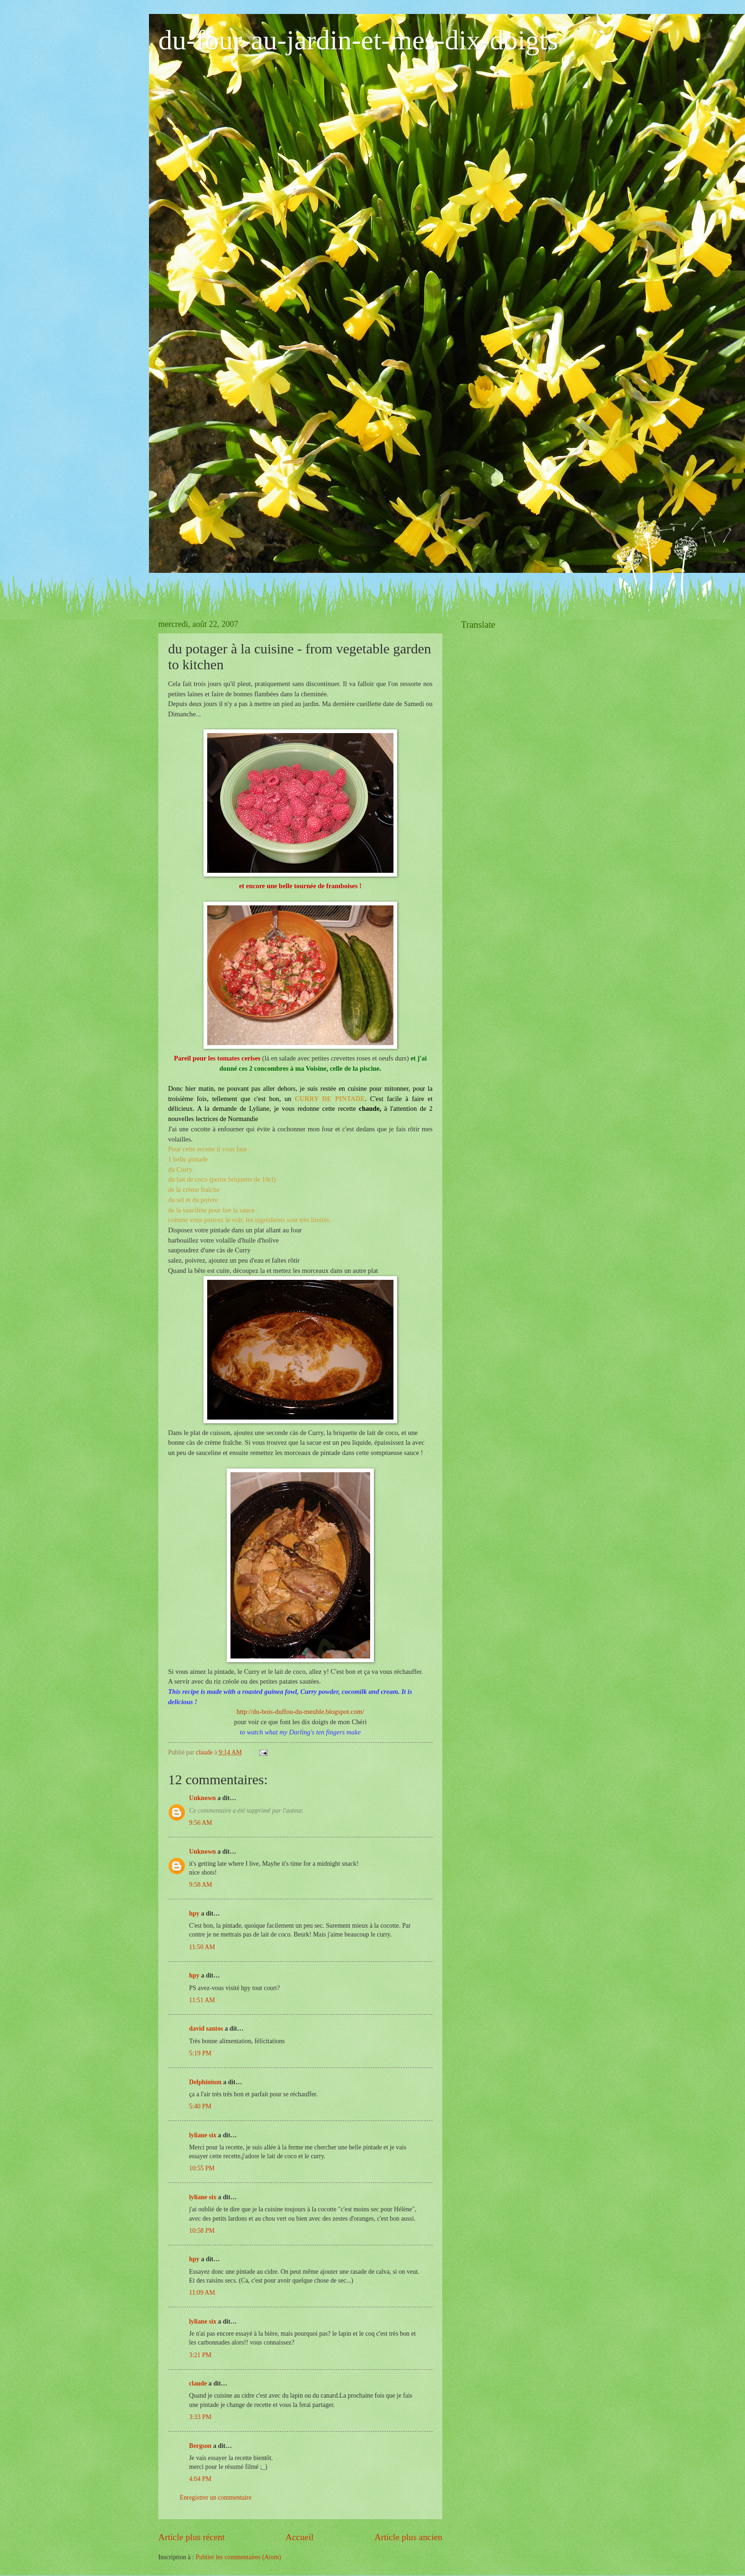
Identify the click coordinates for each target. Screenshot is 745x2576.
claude (198, 2383)
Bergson (200, 2445)
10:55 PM (202, 2168)
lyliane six (203, 2135)
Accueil (299, 2537)
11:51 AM (202, 2000)
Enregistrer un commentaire (215, 2497)
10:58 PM (202, 2230)
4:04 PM (200, 2478)
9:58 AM (200, 1884)
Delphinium (205, 2082)
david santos (206, 2028)
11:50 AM (202, 1947)
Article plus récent (191, 2537)
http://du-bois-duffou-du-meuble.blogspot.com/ (300, 1711)
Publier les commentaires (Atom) (238, 2557)
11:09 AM (202, 2292)
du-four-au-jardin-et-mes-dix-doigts (358, 40)
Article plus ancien (408, 2537)
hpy (194, 1913)
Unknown (202, 1797)
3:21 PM (200, 2355)
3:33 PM (200, 2416)
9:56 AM (200, 1822)
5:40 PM (200, 2106)
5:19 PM (200, 2053)
